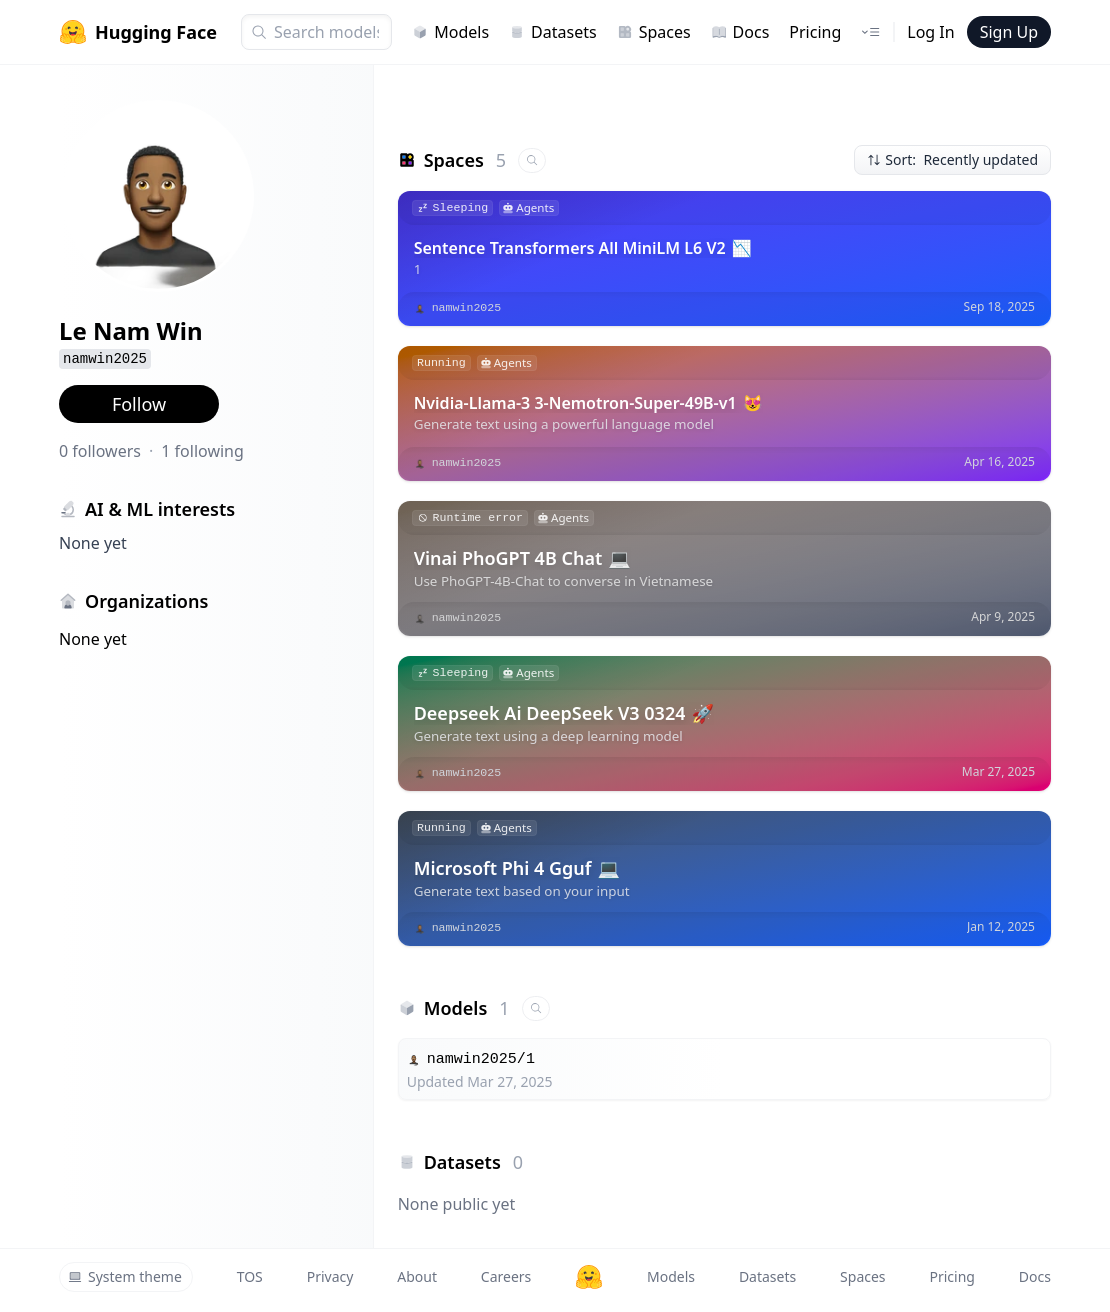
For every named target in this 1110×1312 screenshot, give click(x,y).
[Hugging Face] (589, 1277)
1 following (202, 451)
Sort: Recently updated (952, 159)
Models (450, 32)
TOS (250, 1276)
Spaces (654, 32)
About (417, 1276)
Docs (740, 32)
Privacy (330, 1276)
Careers (506, 1276)
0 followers (100, 451)
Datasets (553, 32)
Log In (930, 32)
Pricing (815, 32)
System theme (125, 1276)
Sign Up (1009, 32)
